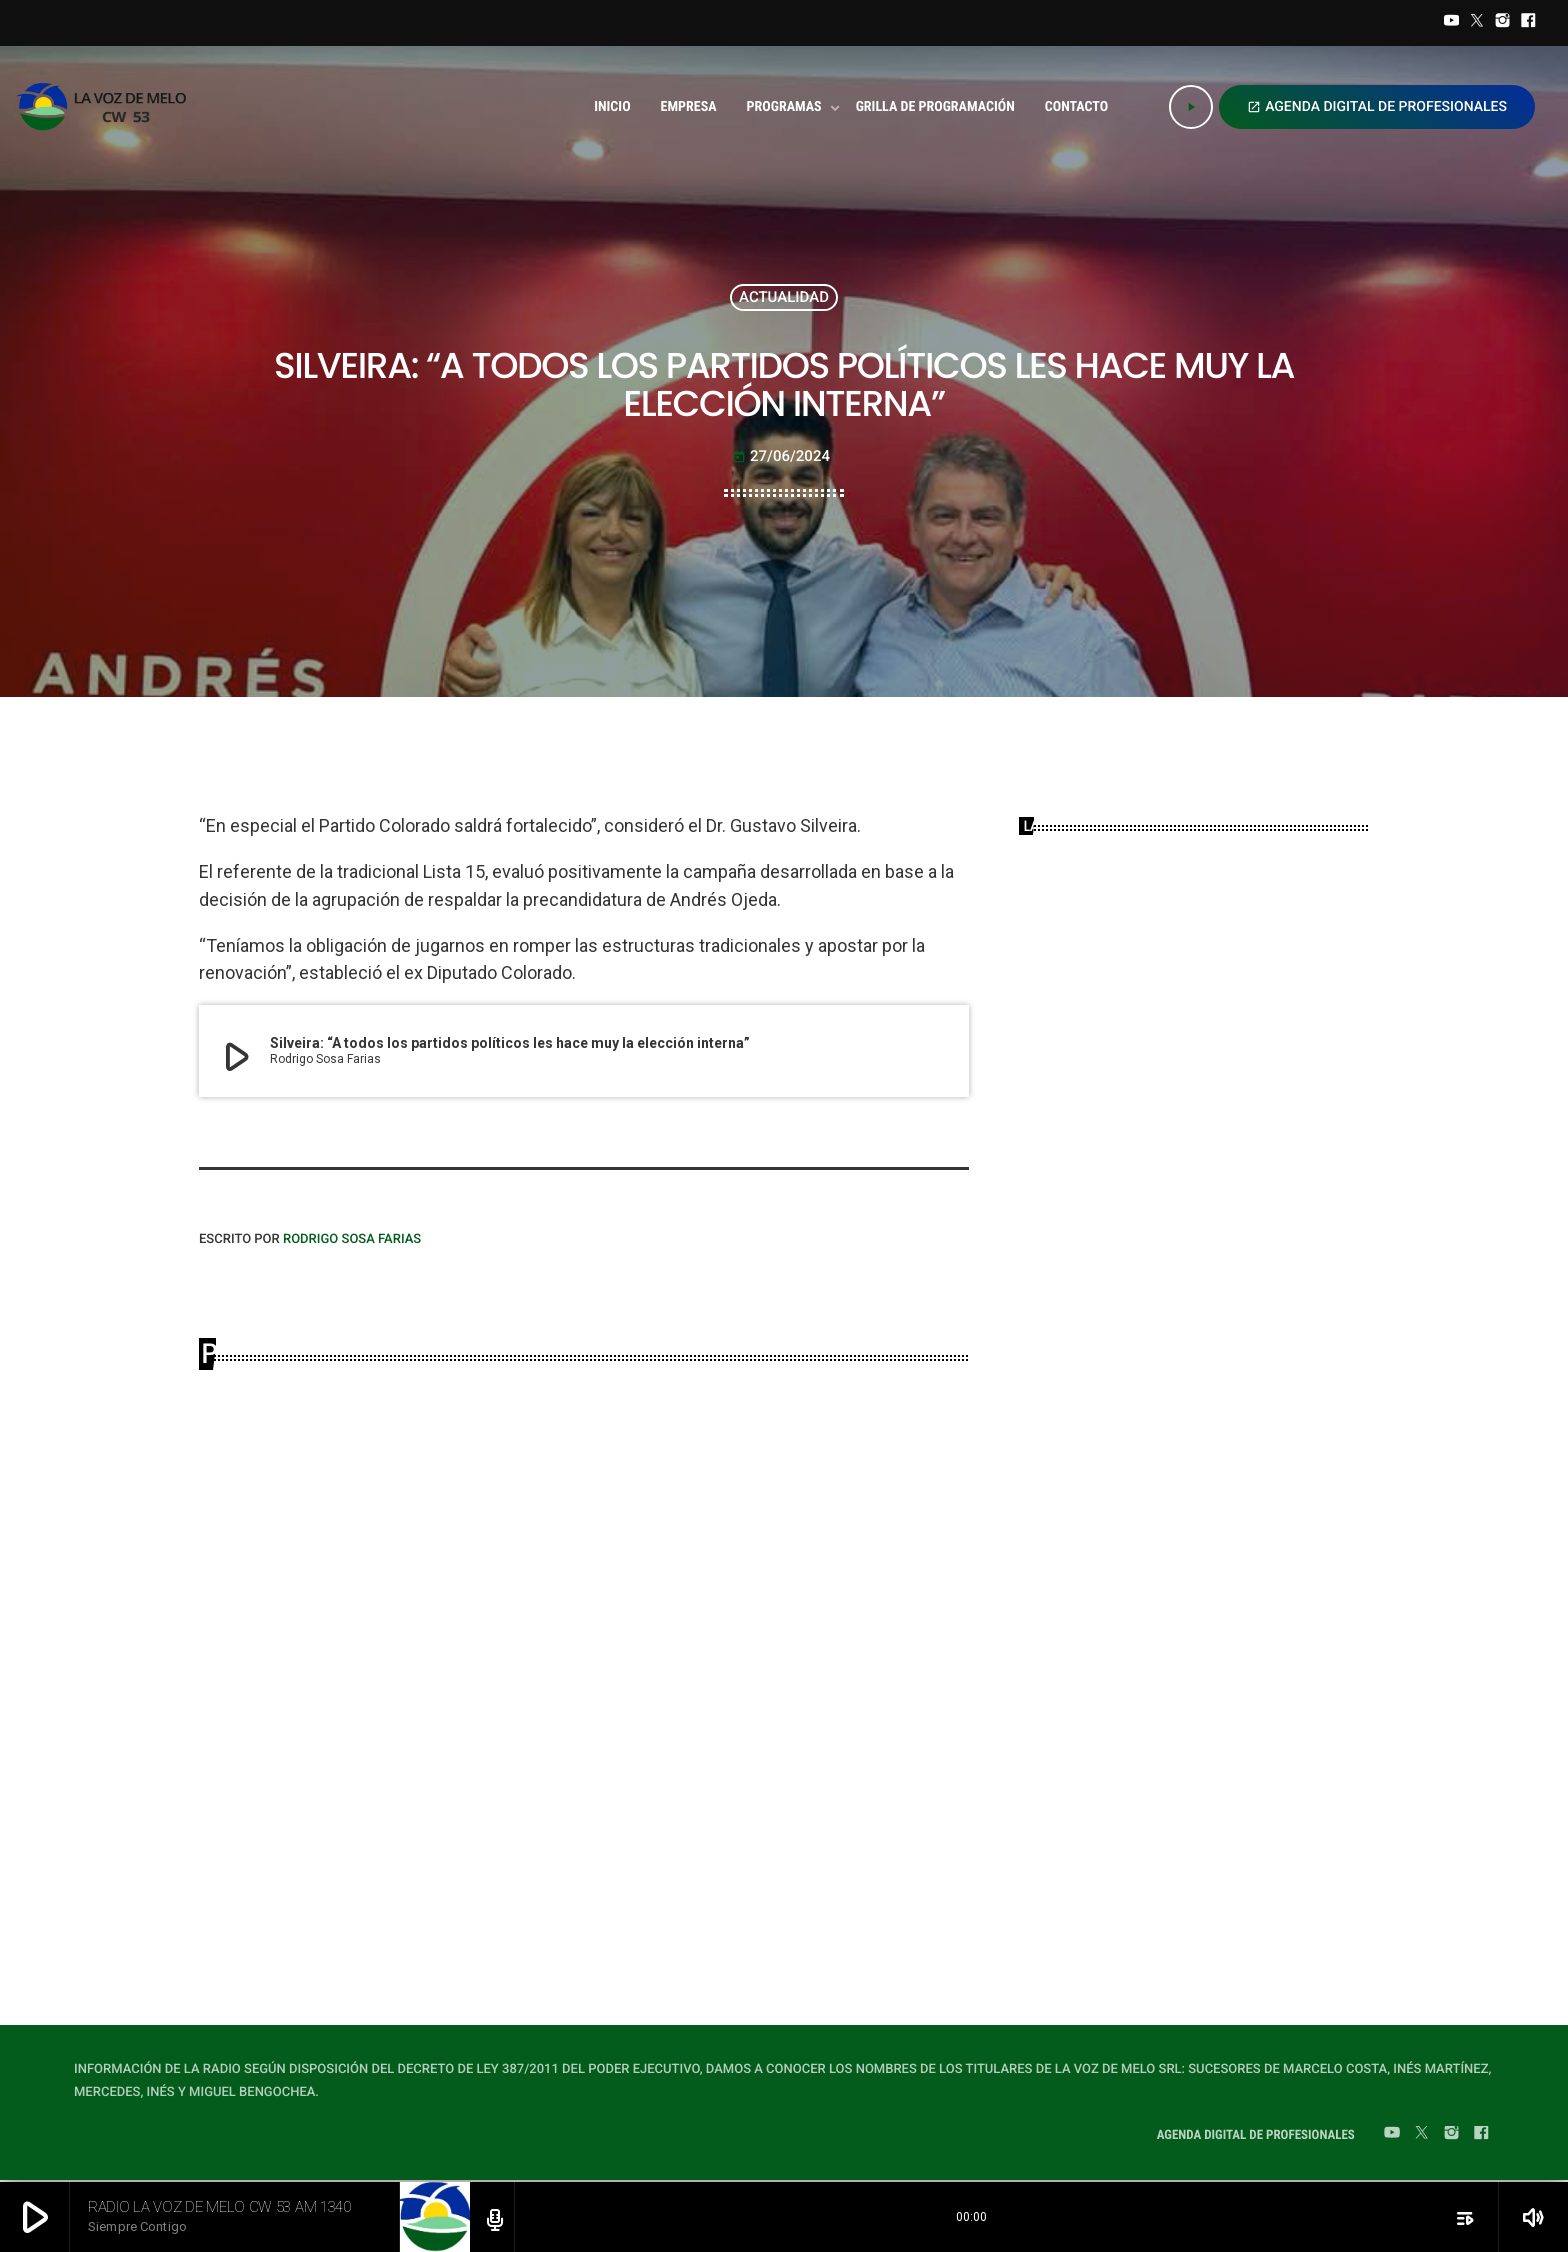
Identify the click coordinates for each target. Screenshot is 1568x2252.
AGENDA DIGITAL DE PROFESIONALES (1377, 107)
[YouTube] (1452, 23)
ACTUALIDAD (784, 297)
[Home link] (107, 107)
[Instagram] (1503, 23)
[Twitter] (1477, 23)
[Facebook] (1528, 23)
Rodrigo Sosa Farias (352, 1239)
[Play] (1191, 107)
